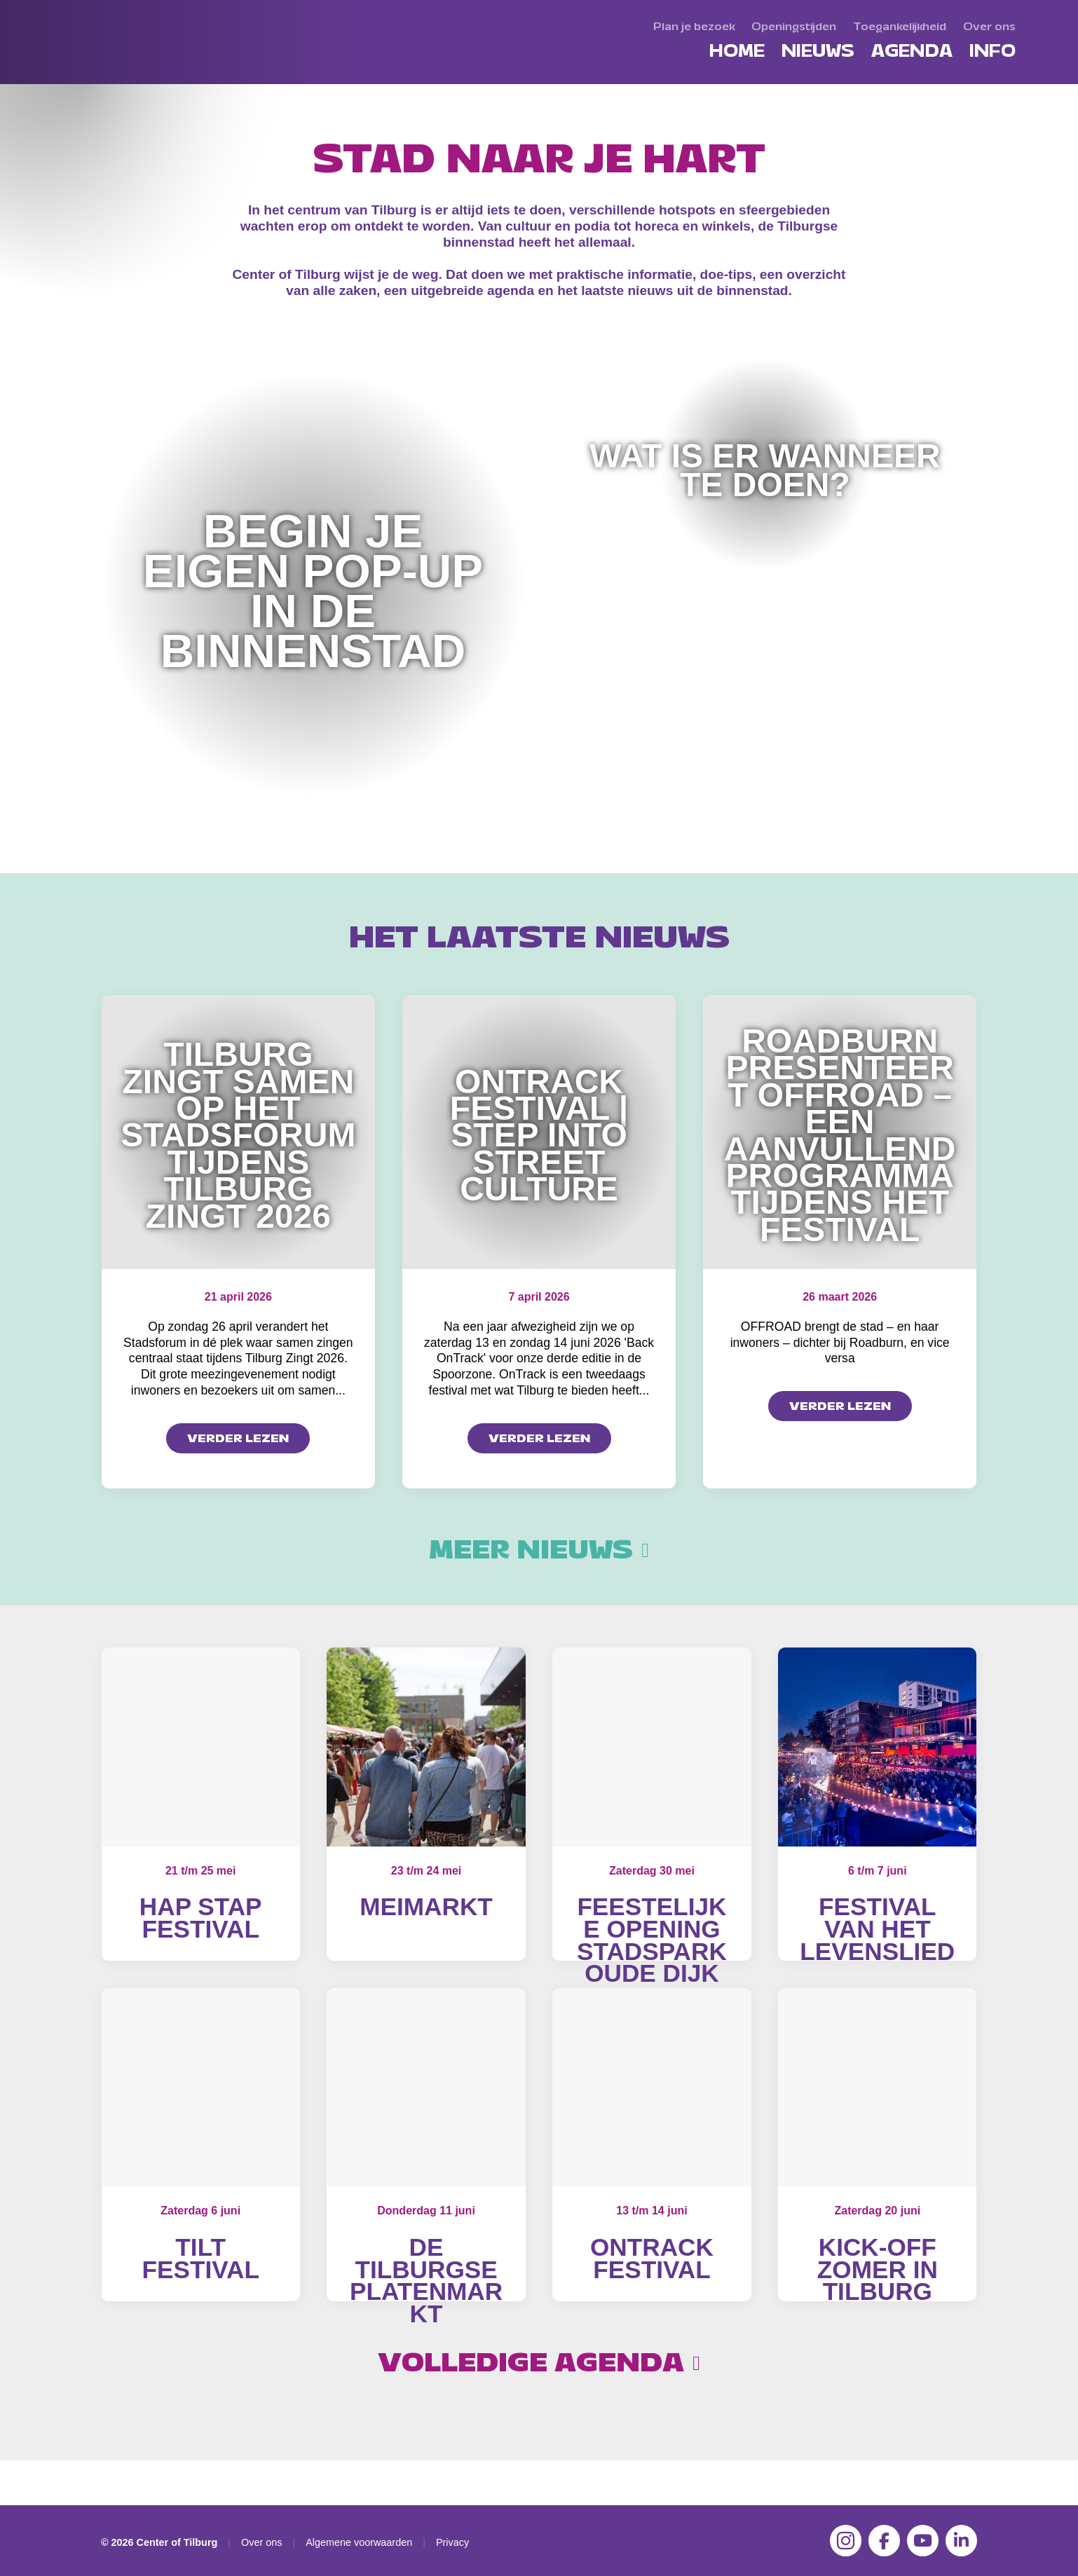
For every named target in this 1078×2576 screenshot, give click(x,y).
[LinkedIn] (961, 2540)
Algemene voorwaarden (359, 2542)
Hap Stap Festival (200, 1918)
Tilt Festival (200, 2281)
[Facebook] (884, 2540)
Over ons (261, 2542)
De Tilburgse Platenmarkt (426, 2303)
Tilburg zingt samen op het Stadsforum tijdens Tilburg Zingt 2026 (238, 1135)
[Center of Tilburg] (113, 84)
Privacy (452, 2542)
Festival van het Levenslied (877, 1928)
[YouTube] (923, 2540)
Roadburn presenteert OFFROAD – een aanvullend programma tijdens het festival (840, 1135)
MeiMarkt (426, 1906)
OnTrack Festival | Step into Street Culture (539, 1135)
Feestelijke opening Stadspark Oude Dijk (652, 1940)
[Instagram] (845, 2540)
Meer (539, 1550)
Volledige (539, 2408)
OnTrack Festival (652, 2281)
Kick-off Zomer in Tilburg (877, 2291)
